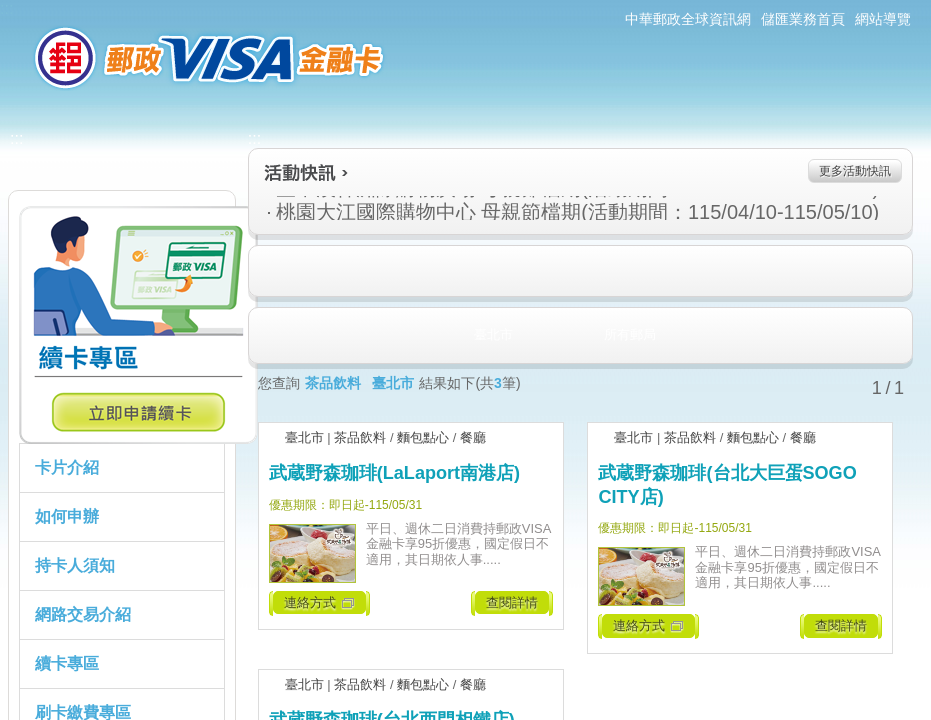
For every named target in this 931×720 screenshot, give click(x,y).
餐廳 (473, 437)
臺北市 (304, 437)
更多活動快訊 (855, 171)
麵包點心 (423, 437)
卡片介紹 (67, 467)
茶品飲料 (360, 437)
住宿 (268, 272)
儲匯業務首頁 (803, 19)
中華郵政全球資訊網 (688, 19)
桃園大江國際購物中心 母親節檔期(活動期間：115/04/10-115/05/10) (472, 212)
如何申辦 (67, 516)
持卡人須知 (75, 565)
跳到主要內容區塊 (10, 10)
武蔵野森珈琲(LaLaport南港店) (394, 473)
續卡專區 (67, 663)
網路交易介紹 (83, 614)
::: (6, 8)
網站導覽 (883, 19)
